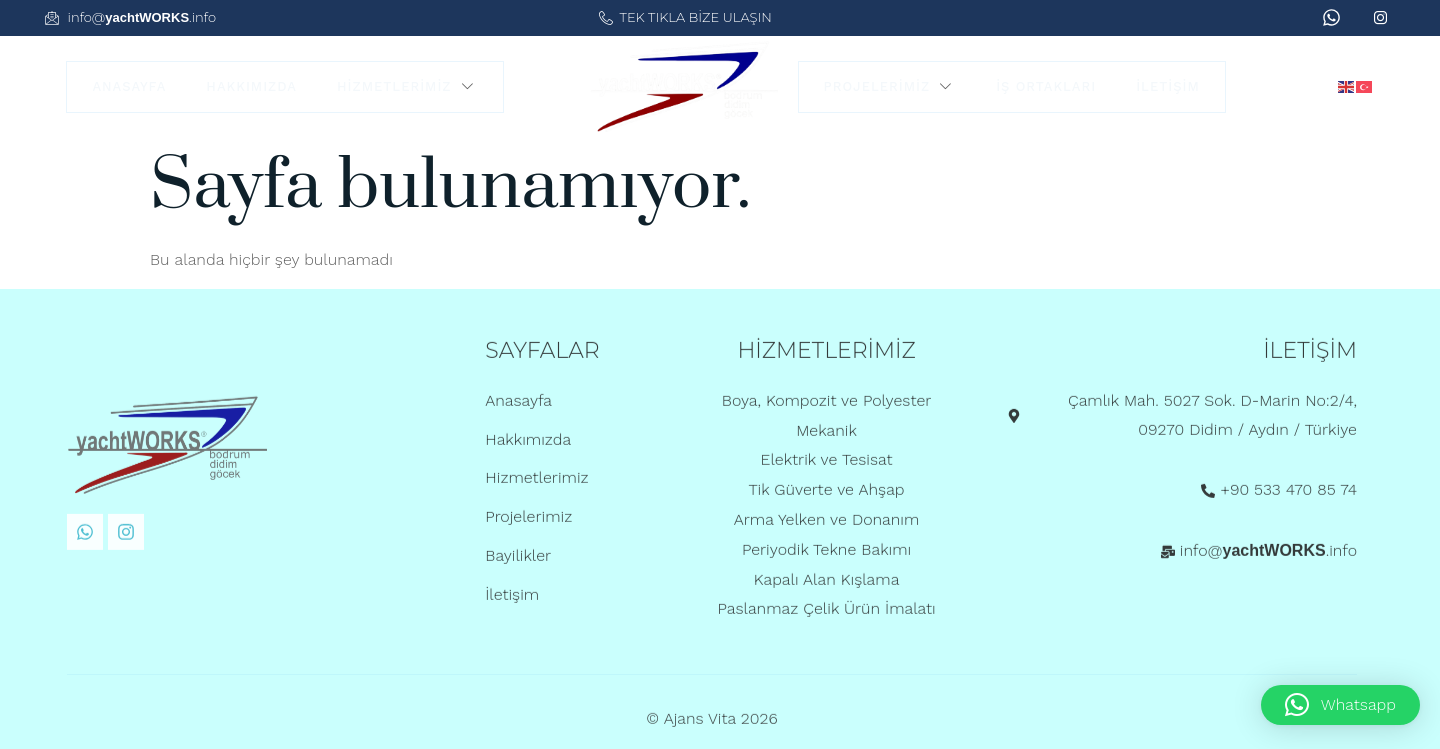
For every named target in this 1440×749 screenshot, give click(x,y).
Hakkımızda (251, 86)
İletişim (1168, 86)
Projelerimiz (890, 87)
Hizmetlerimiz (407, 87)
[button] (1340, 705)
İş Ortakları (1046, 86)
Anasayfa (129, 86)
